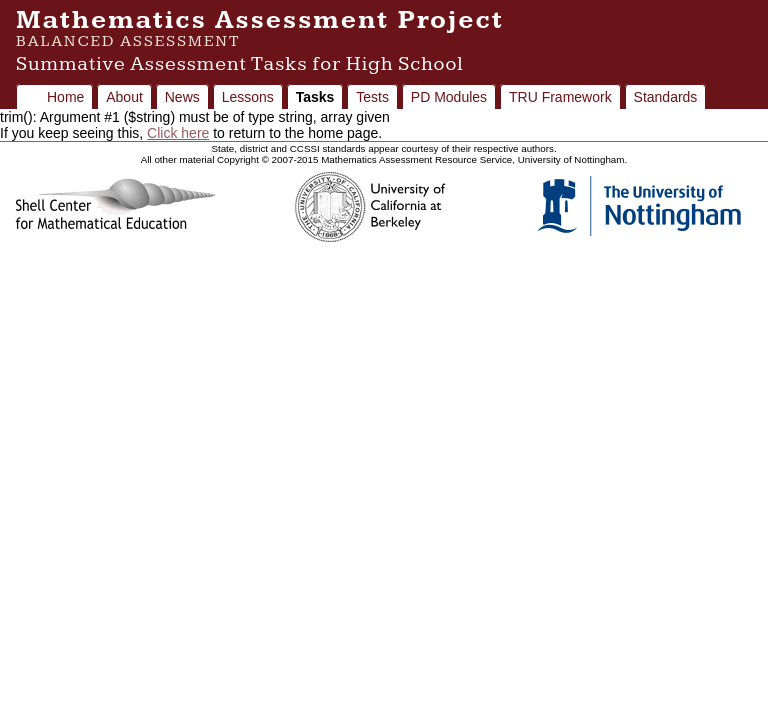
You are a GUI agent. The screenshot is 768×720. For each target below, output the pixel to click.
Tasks (315, 97)
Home (65, 97)
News (182, 97)
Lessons (248, 97)
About (124, 97)
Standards (666, 97)
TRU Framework (560, 97)
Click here (178, 133)
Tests (372, 97)
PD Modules (449, 97)
